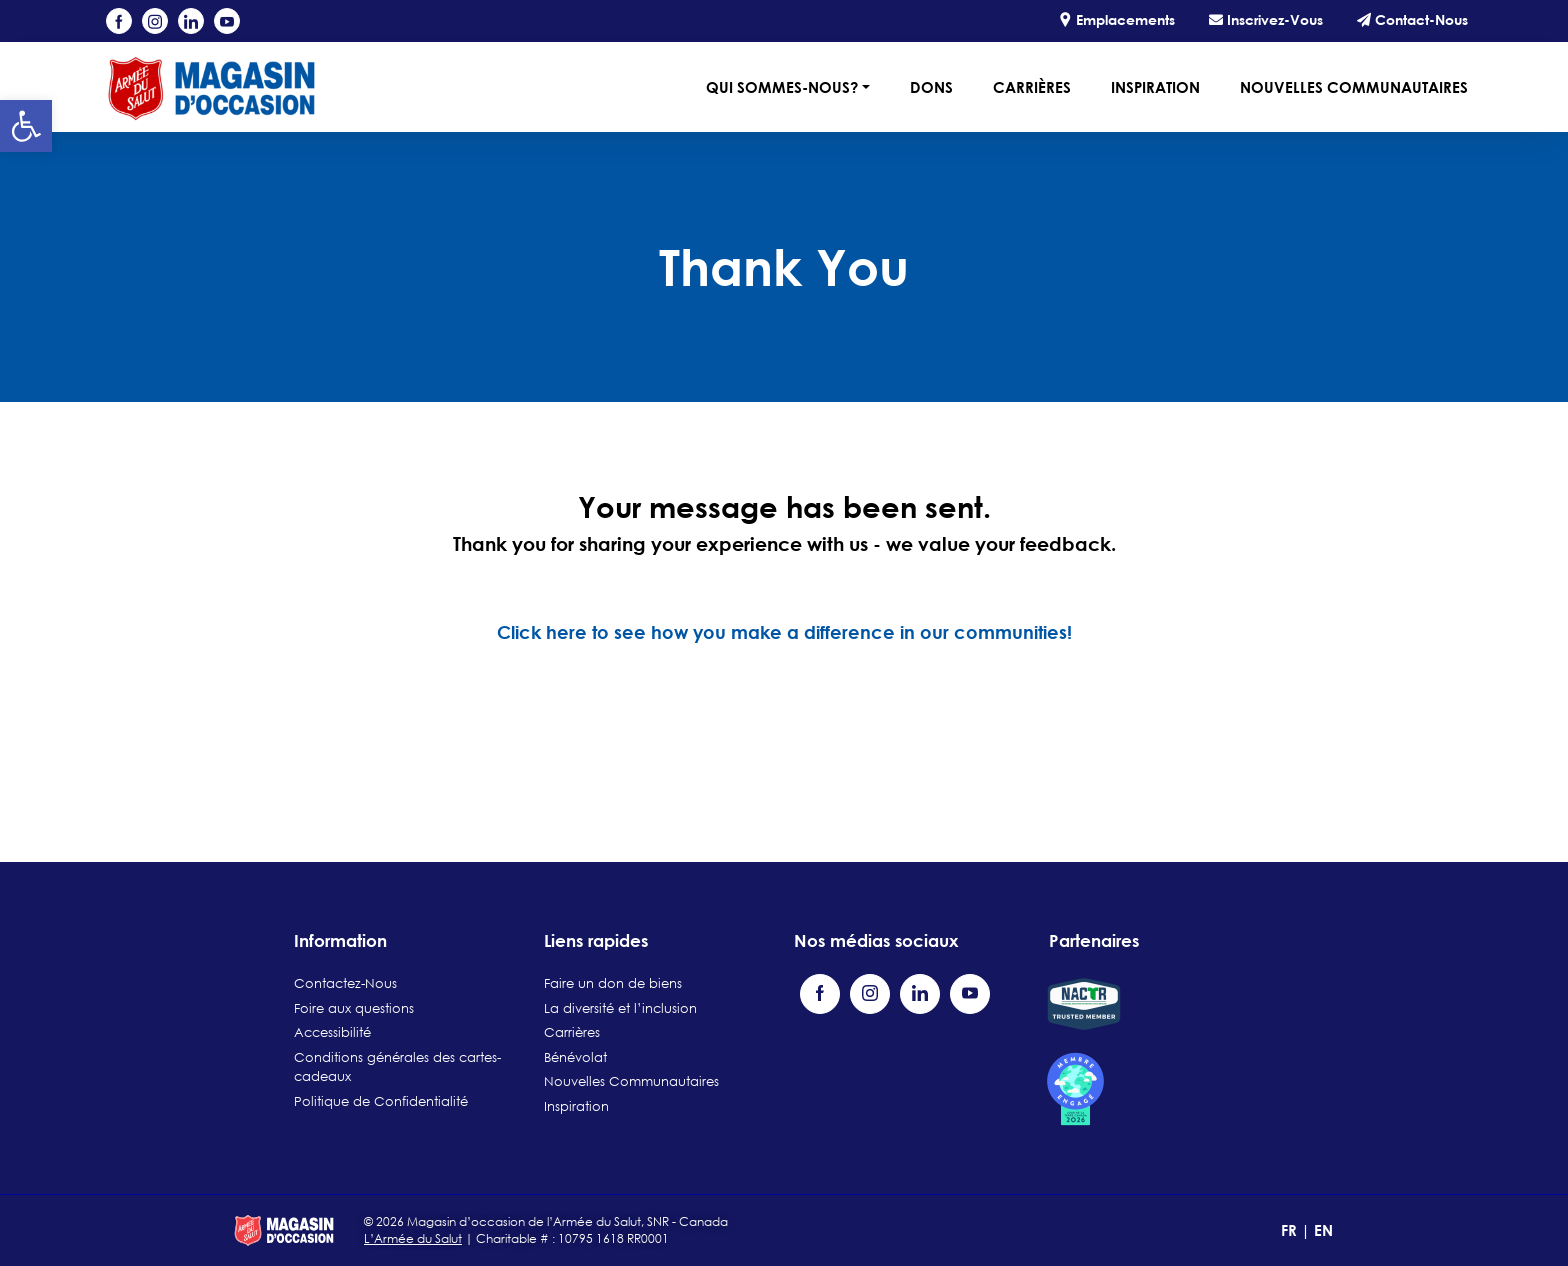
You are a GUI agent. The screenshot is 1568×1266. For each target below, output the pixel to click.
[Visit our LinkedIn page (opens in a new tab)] (191, 21)
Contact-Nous (1412, 19)
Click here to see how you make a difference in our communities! (784, 632)
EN (1323, 1230)
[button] (26, 126)
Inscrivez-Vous (1266, 19)
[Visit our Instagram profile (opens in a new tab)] (155, 21)
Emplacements (1116, 19)
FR (1291, 1230)
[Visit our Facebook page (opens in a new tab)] (119, 21)
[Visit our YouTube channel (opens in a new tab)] (227, 21)
